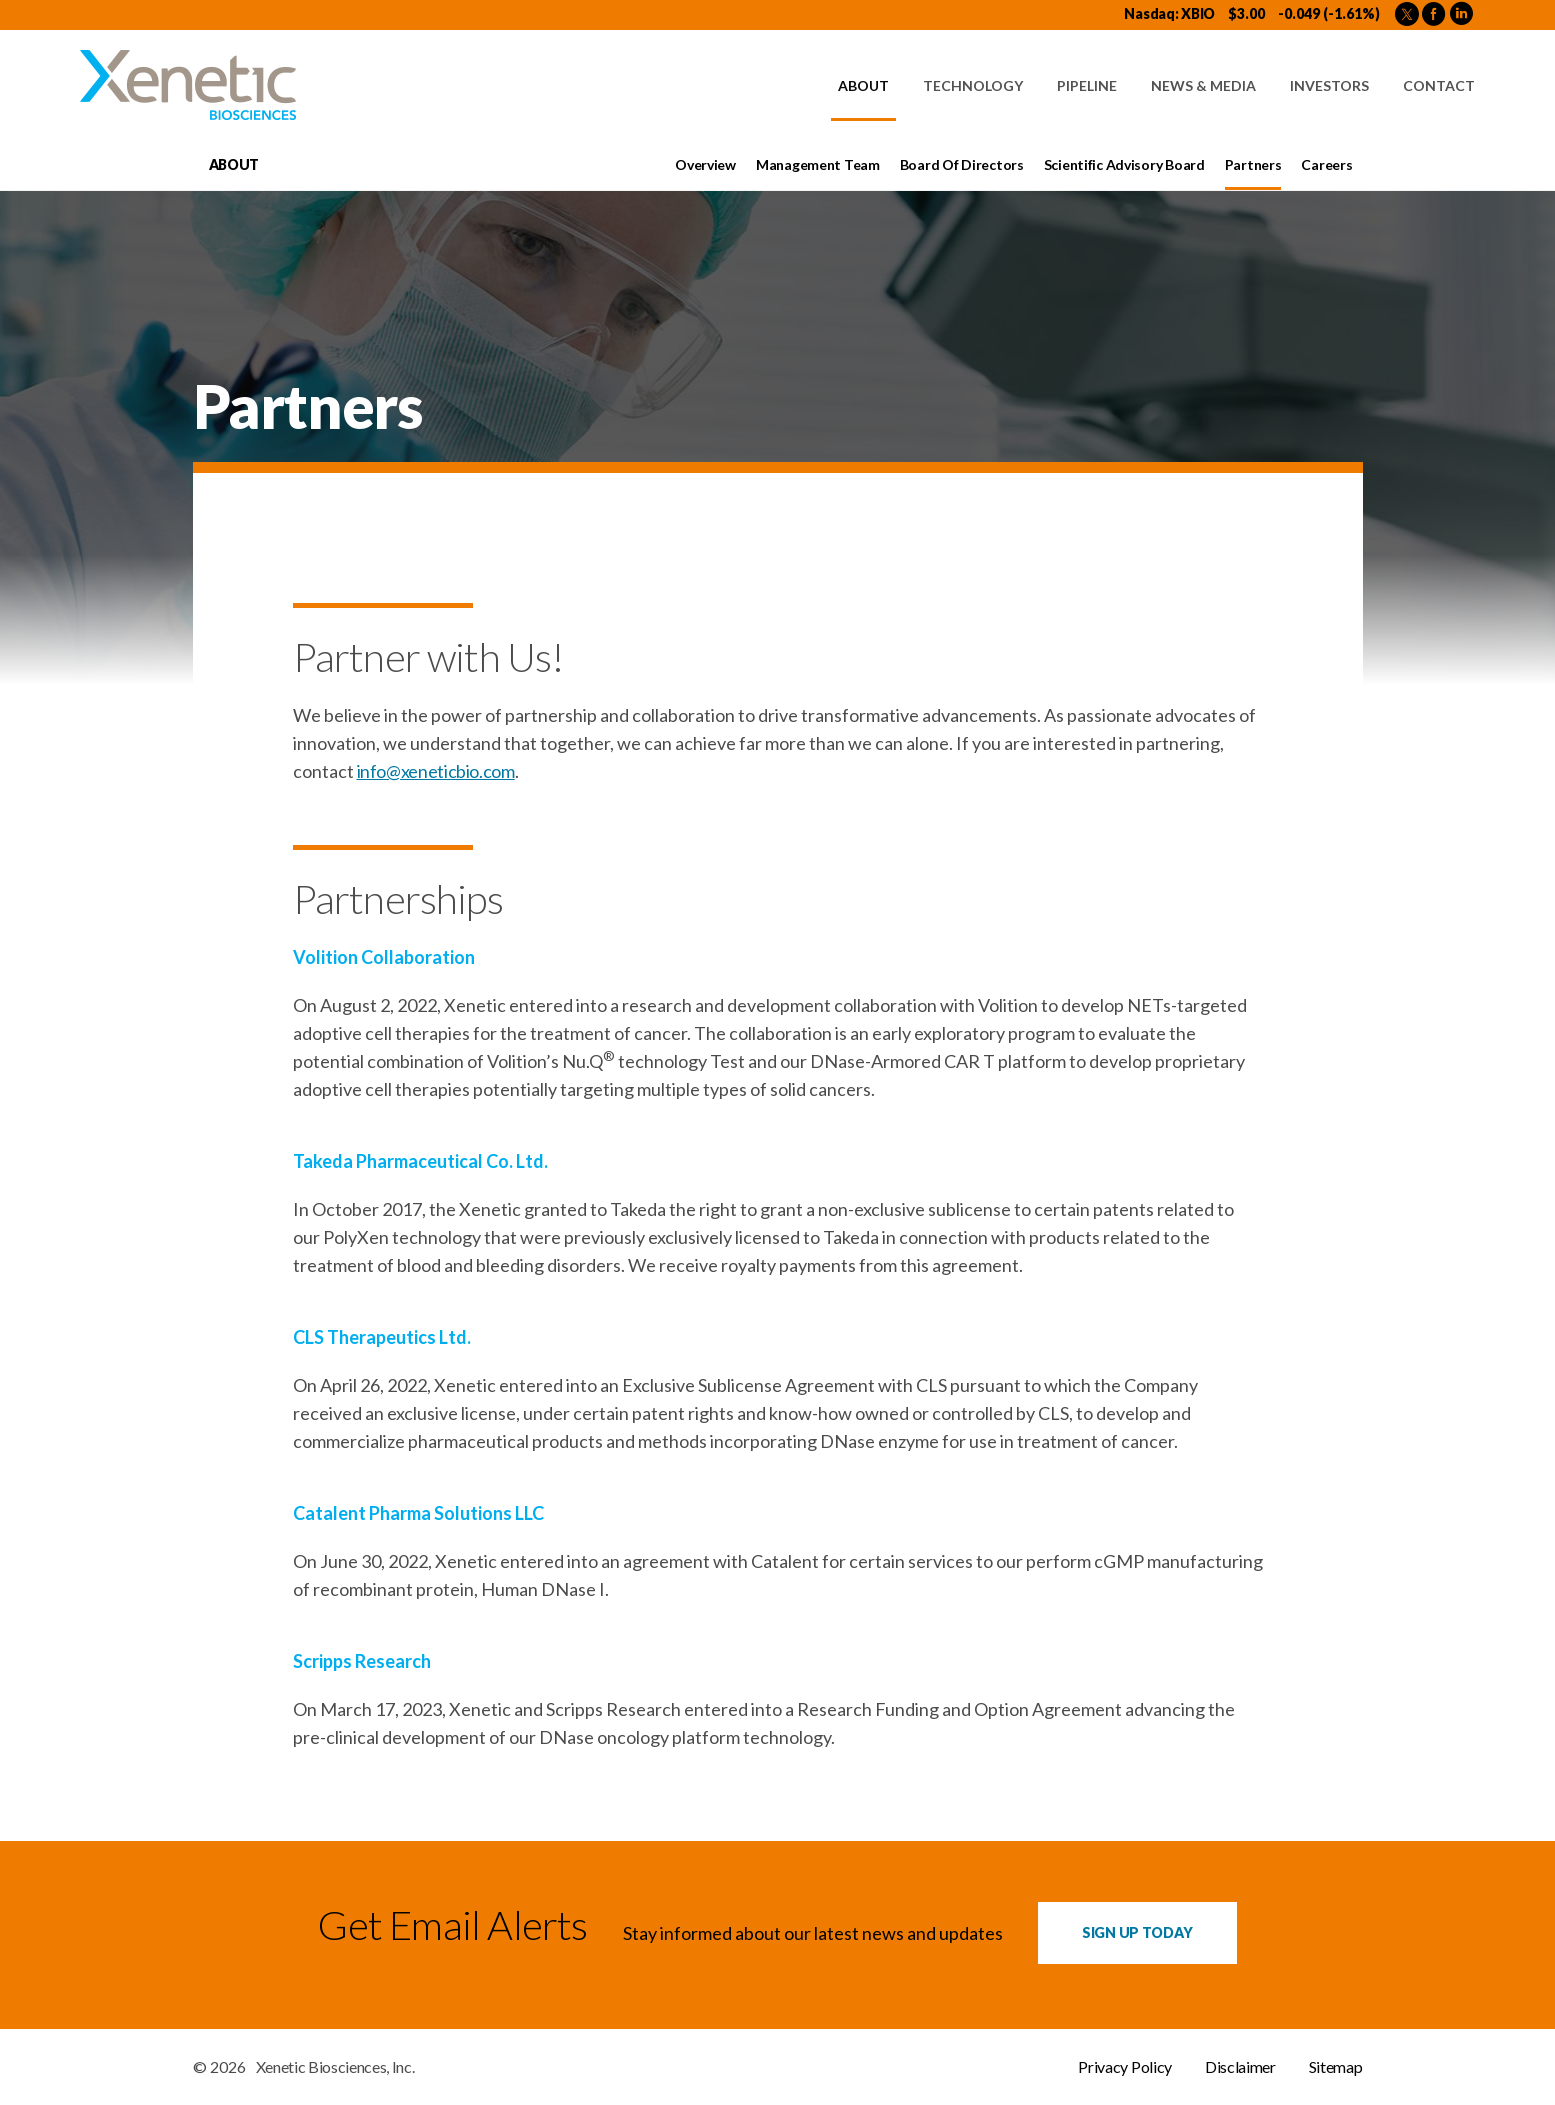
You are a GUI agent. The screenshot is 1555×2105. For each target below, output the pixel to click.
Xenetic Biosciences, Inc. (335, 2067)
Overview (705, 164)
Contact (1439, 85)
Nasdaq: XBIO (1169, 13)
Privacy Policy (1125, 2067)
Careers (1326, 164)
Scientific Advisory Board (1124, 164)
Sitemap (1336, 2067)
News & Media (1203, 85)
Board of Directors (962, 164)
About (863, 85)
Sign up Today (1137, 1932)
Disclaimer (1240, 2067)
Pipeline (1087, 85)
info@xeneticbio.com (436, 771)
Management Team (818, 164)
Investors (1329, 85)
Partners (1253, 164)
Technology (973, 85)
